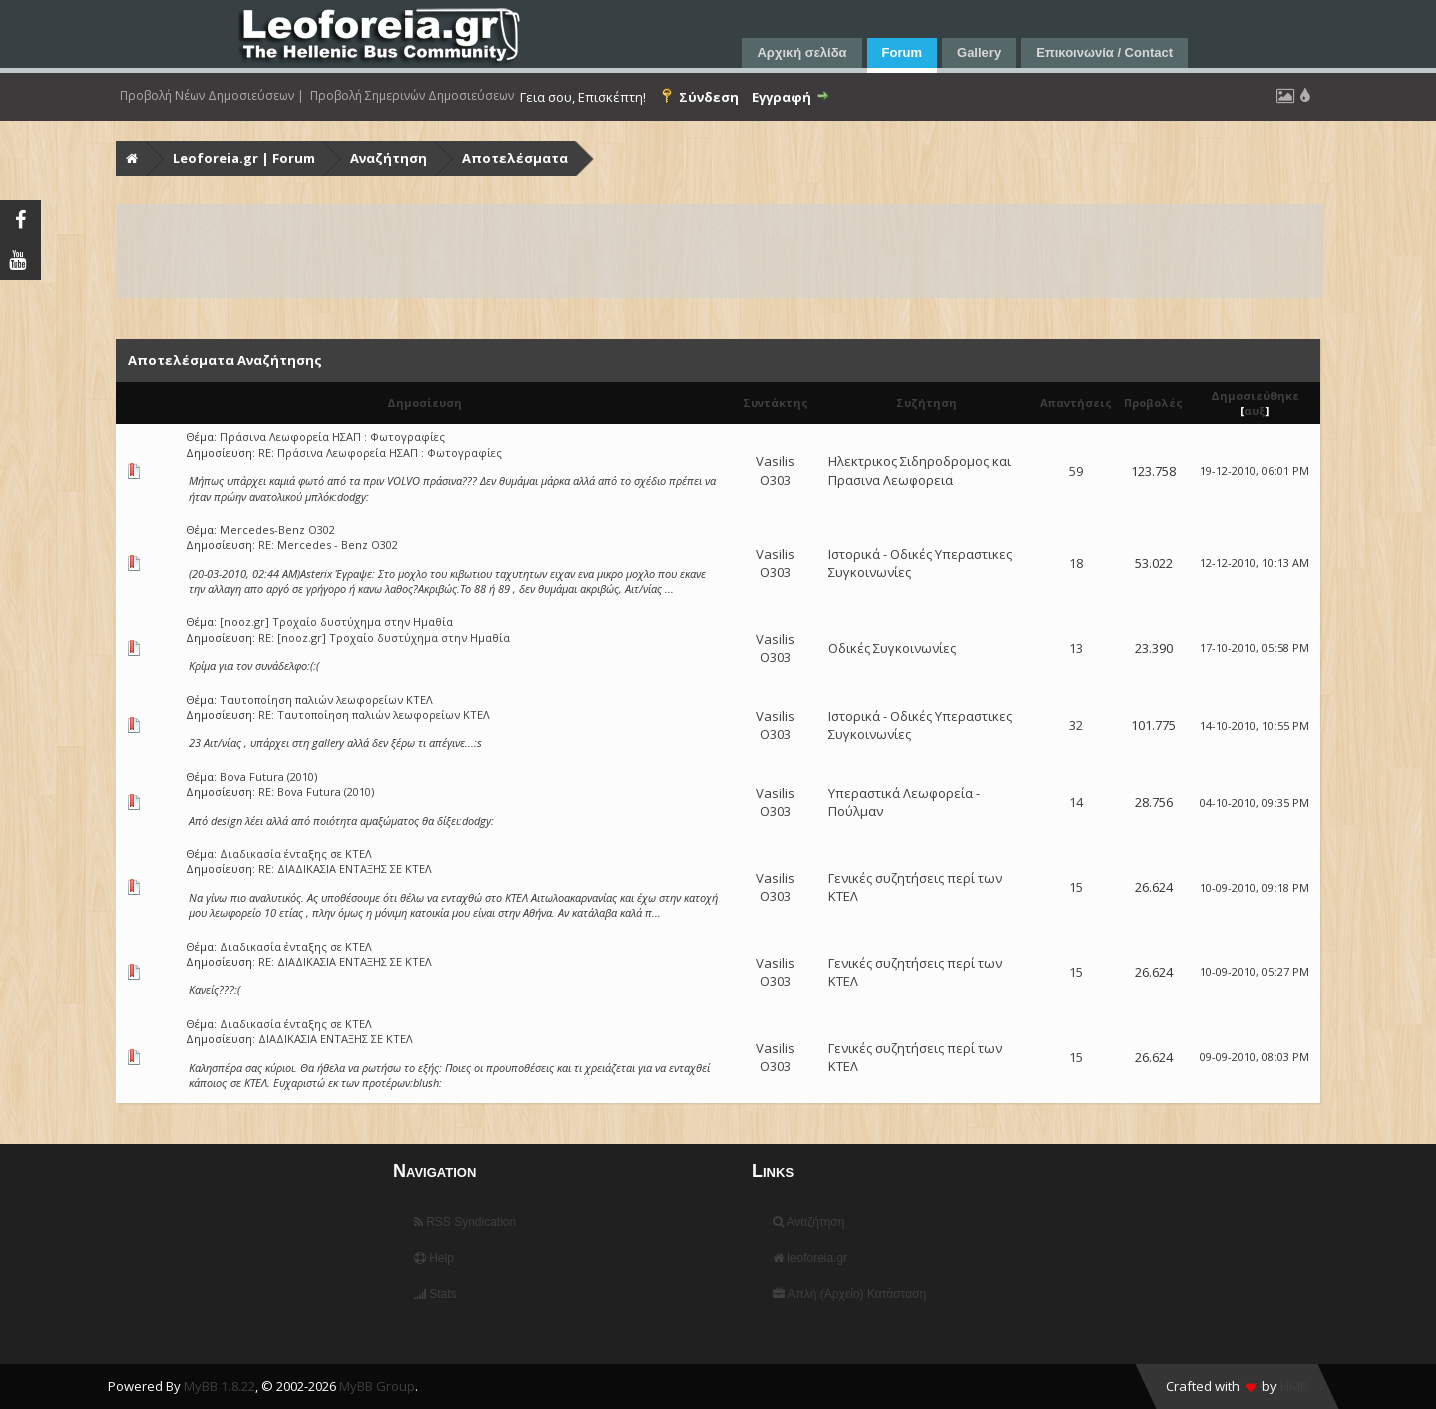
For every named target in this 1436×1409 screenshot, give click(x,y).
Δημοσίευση (424, 402)
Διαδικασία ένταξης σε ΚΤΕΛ (296, 853)
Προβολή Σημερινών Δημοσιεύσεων (412, 96)
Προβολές (1153, 402)
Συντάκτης (775, 402)
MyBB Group (377, 1386)
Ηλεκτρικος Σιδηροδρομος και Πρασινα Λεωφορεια (919, 470)
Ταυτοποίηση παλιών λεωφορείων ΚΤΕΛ (326, 699)
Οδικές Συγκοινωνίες (892, 648)
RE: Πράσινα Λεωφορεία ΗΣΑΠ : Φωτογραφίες (380, 452)
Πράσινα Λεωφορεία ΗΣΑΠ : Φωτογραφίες (332, 436)
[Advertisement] (718, 251)
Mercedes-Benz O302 (277, 529)
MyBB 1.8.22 (219, 1386)
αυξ (1255, 410)
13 (1076, 648)
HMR (1294, 1386)
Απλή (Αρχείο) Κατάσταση (849, 1294)
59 (1076, 471)
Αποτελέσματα (515, 158)
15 (1076, 887)
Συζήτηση (926, 402)
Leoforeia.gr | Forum (244, 158)
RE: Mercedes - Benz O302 (328, 544)
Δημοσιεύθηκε (1255, 395)
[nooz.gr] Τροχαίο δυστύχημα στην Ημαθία (336, 621)
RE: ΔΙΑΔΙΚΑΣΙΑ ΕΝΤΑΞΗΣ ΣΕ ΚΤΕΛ (345, 868)
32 (1076, 725)
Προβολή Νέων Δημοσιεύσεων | (212, 96)
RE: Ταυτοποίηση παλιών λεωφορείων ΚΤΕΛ (374, 714)
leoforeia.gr (810, 1258)
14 (1076, 802)
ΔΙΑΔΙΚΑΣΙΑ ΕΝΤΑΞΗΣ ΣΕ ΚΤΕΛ (335, 1038)
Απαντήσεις (1076, 402)
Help (434, 1258)
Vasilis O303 (775, 470)
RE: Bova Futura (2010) (316, 791)
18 (1076, 563)
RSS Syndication (465, 1222)
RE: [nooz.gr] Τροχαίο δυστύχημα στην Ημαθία (384, 637)
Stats (435, 1294)
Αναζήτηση (388, 158)
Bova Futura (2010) (268, 776)
